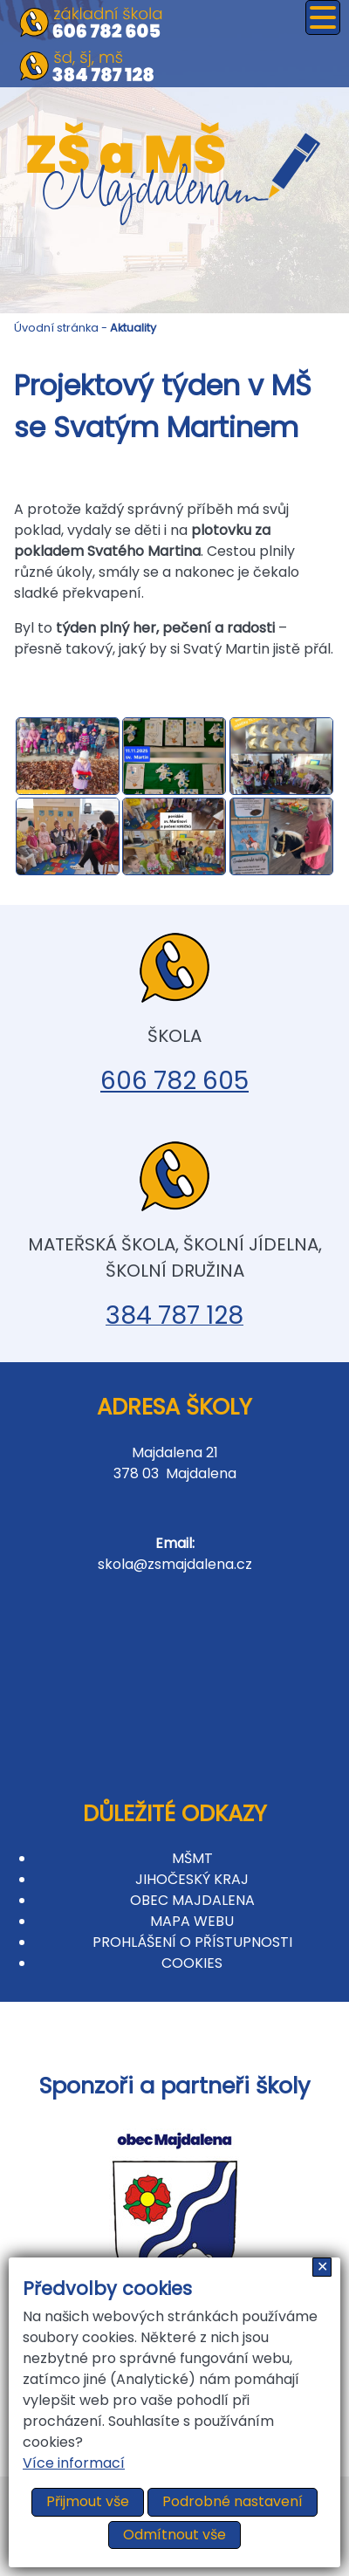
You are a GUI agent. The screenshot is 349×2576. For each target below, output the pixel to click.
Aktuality (133, 327)
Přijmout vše (87, 2501)
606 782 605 (174, 1081)
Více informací (74, 2463)
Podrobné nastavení (232, 2501)
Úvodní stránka (56, 327)
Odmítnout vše (174, 2535)
